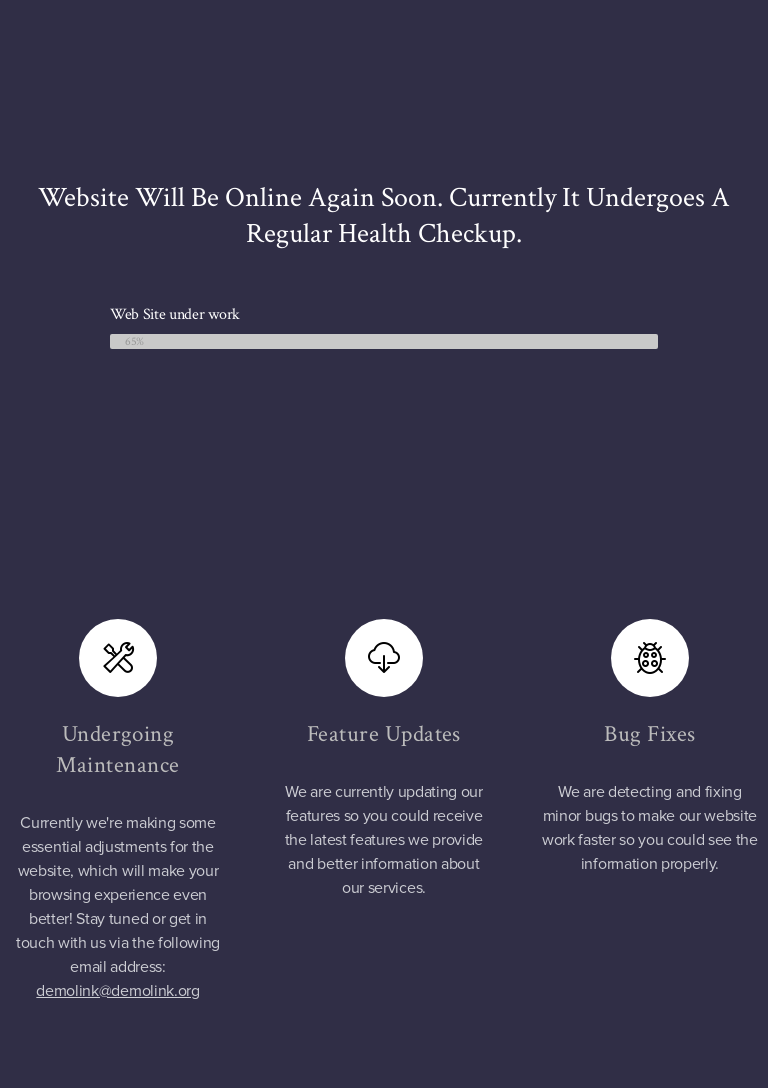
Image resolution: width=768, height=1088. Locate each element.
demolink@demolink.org (117, 991)
